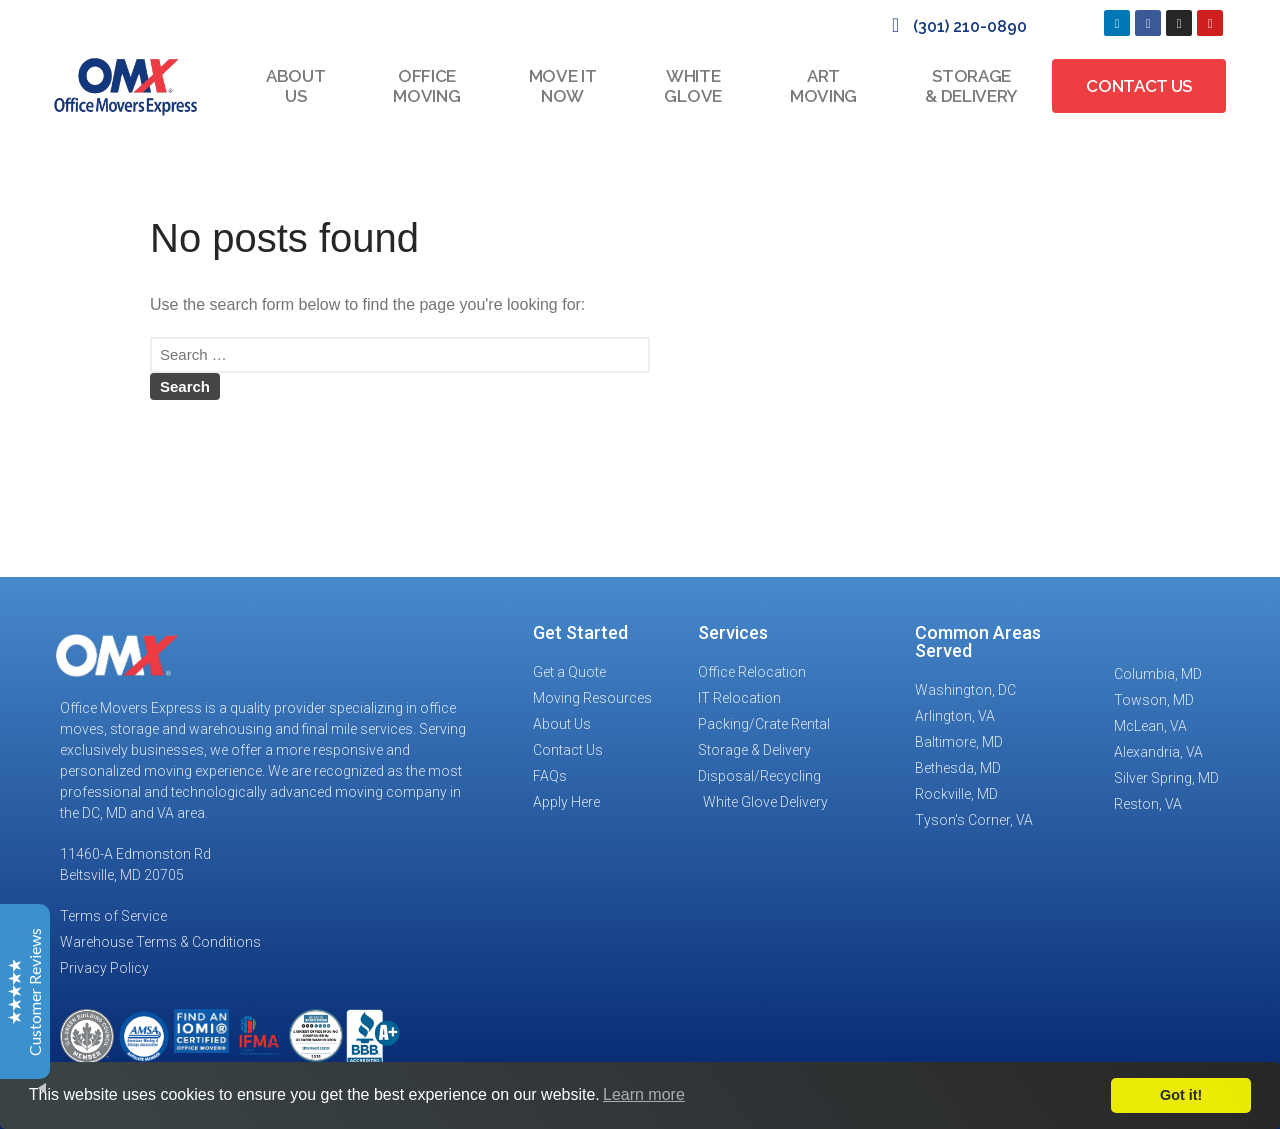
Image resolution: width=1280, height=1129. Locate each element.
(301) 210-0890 (970, 26)
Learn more (644, 1094)
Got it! (1181, 1095)
